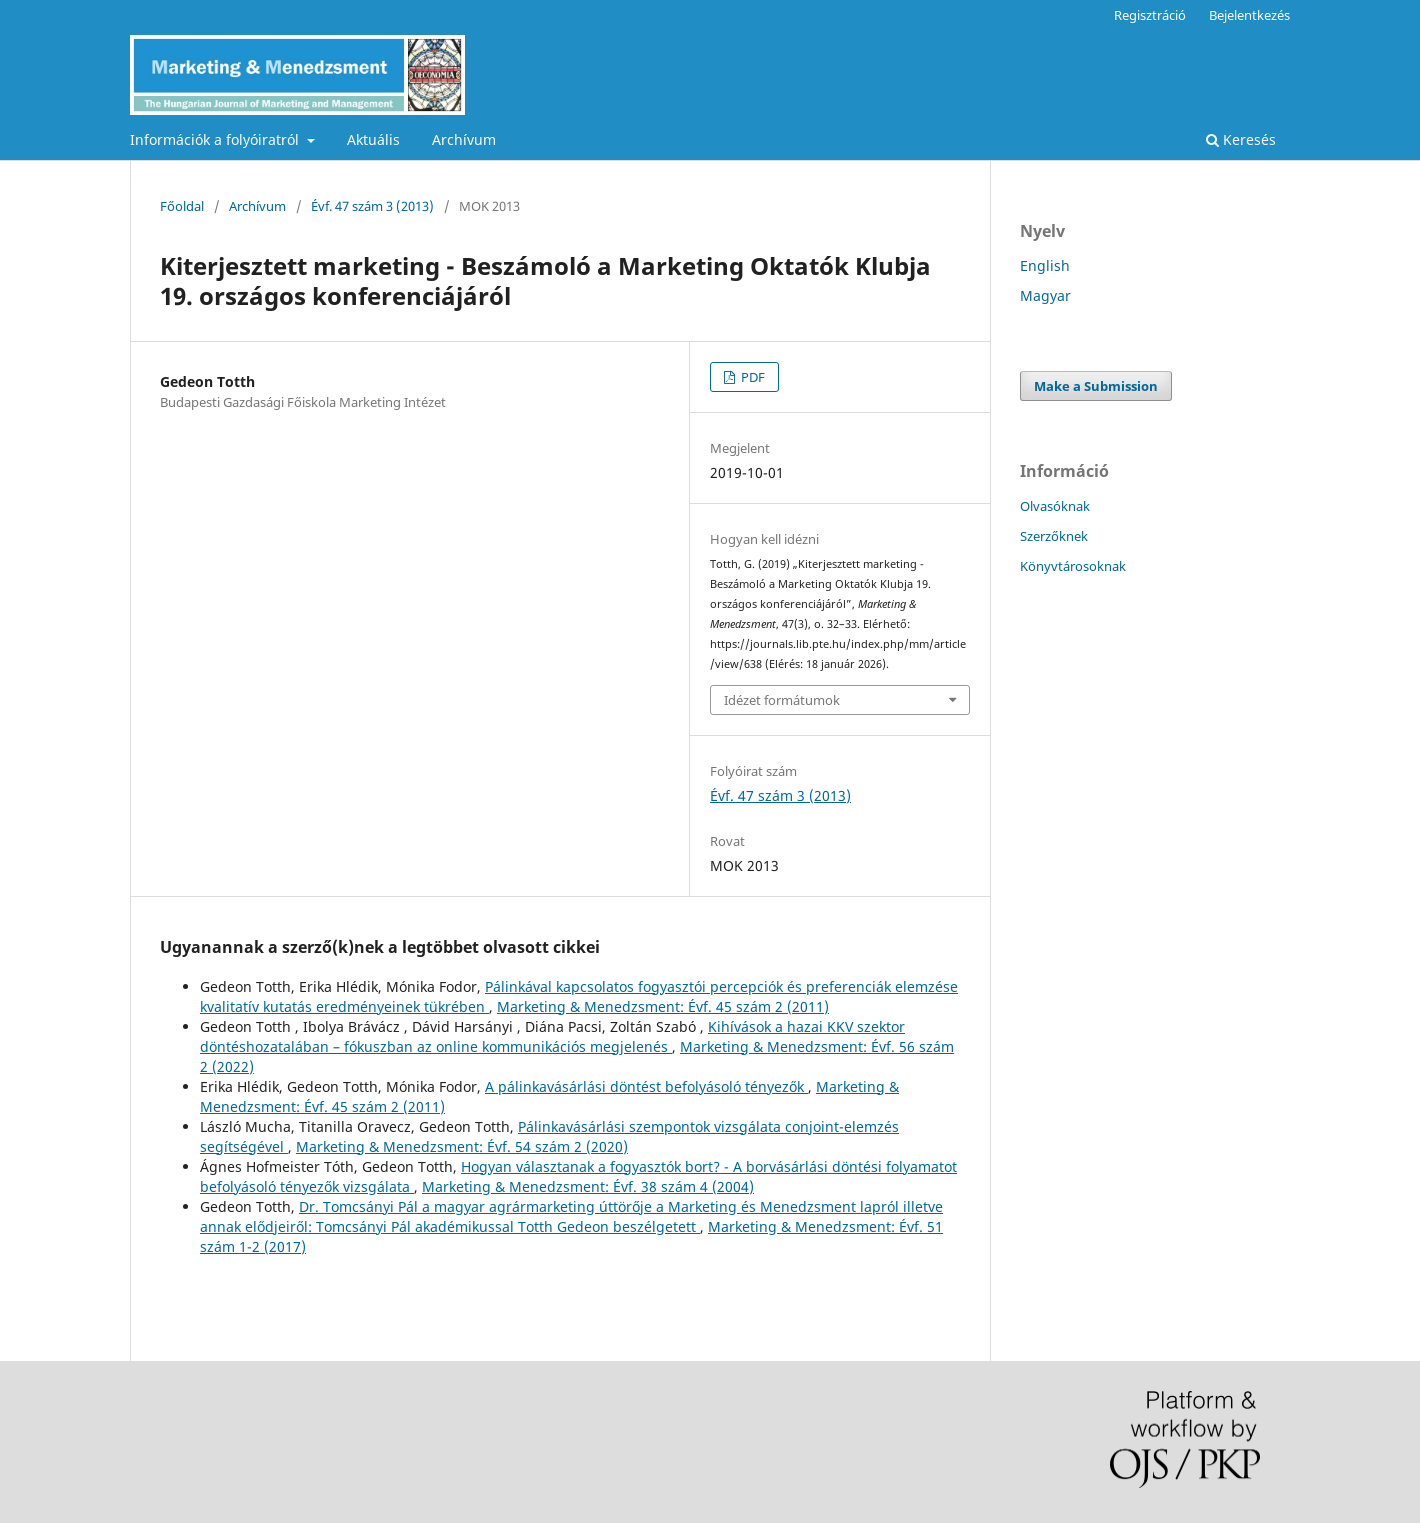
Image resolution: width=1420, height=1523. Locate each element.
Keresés (1241, 139)
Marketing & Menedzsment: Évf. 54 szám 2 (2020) (462, 1146)
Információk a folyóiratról (216, 139)
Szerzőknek (1054, 536)
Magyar (1045, 295)
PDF (751, 377)
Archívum (464, 139)
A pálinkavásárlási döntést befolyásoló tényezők (646, 1086)
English (1045, 265)
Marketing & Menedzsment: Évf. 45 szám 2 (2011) (663, 1006)
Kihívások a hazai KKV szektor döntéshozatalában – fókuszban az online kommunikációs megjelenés (552, 1036)
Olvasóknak (1055, 506)
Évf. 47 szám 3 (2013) (372, 206)
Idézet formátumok (782, 700)
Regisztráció (1150, 15)
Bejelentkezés (1249, 15)
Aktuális (373, 139)
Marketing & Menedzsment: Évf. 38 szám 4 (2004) (588, 1186)
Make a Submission (1096, 386)
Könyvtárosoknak (1073, 566)
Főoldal (182, 206)
